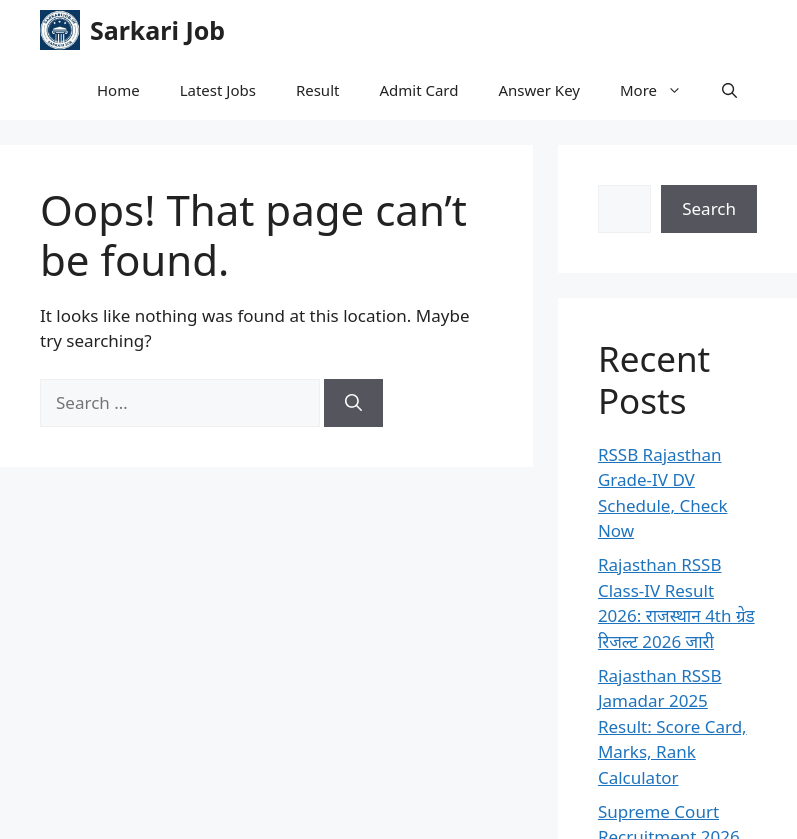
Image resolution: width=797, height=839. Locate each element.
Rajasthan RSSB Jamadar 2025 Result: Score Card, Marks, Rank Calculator (672, 726)
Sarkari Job (157, 30)
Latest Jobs (218, 90)
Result (318, 90)
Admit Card (418, 90)
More (661, 90)
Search (709, 208)
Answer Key (538, 90)
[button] (729, 90)
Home (118, 90)
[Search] (353, 403)
